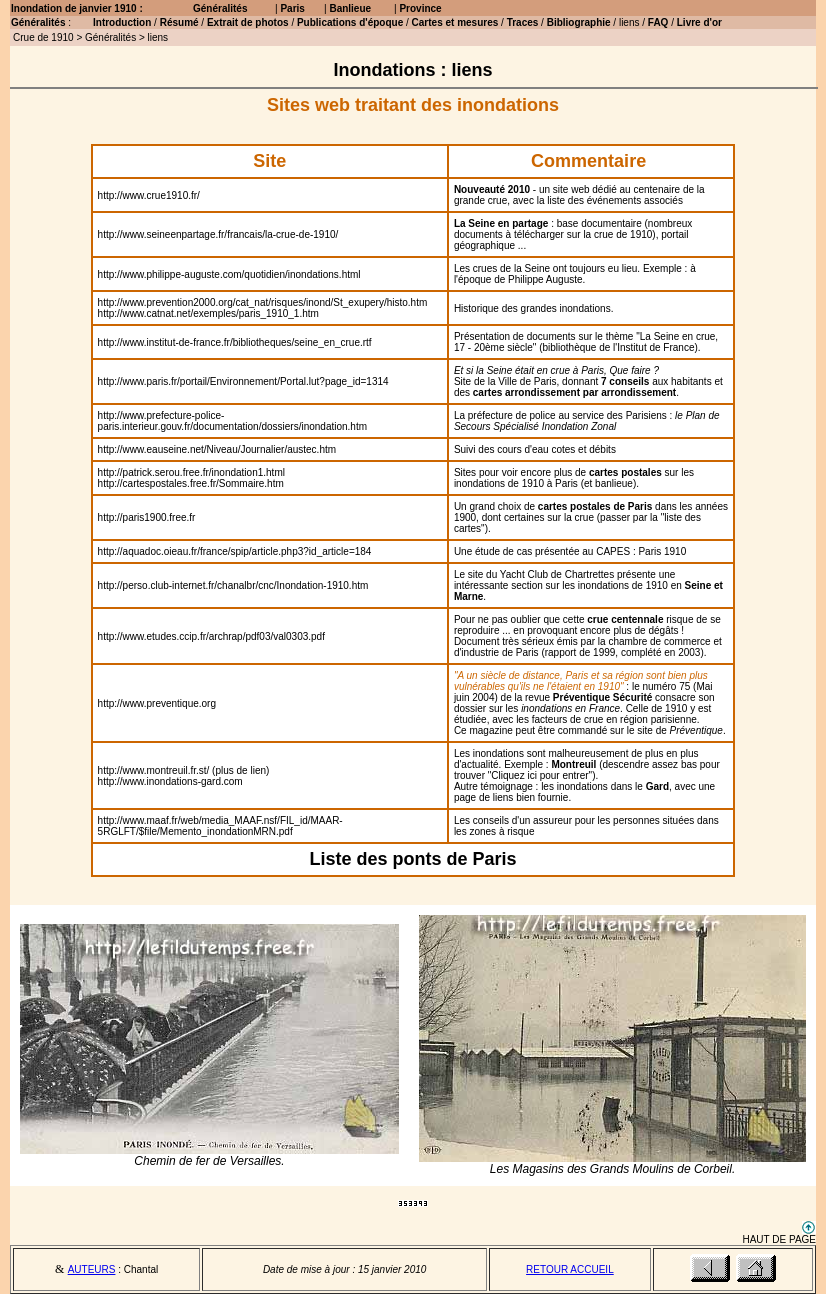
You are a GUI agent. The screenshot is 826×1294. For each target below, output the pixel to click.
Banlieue (350, 8)
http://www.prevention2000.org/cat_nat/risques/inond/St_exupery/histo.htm (263, 302)
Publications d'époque (350, 22)
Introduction (122, 22)
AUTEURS (92, 1269)
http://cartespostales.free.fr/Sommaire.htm (191, 483)
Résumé (179, 22)
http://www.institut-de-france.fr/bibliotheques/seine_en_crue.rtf (235, 342)
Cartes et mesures (455, 22)
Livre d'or (699, 22)
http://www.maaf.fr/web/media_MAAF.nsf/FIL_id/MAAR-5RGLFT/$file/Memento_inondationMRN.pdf (220, 826)
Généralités (220, 8)
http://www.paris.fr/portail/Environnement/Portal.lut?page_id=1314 (243, 381)
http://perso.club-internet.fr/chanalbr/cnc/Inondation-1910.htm (233, 585)
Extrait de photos (249, 22)
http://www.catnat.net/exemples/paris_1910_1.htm (208, 313)
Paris (292, 8)
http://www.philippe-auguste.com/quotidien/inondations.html (229, 274)
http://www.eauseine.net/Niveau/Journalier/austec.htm (217, 449)
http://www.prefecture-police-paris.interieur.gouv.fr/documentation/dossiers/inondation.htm (232, 421)
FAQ (658, 22)
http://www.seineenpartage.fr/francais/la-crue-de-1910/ (218, 234)
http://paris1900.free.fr (147, 517)
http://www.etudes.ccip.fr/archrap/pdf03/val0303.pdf (211, 636)
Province (420, 8)
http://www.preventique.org (157, 703)
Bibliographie (579, 22)
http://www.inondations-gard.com (170, 781)
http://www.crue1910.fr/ (149, 195)
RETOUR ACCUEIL (570, 1269)
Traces (523, 22)
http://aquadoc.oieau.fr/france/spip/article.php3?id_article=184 (235, 551)
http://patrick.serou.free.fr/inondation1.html (191, 472)
